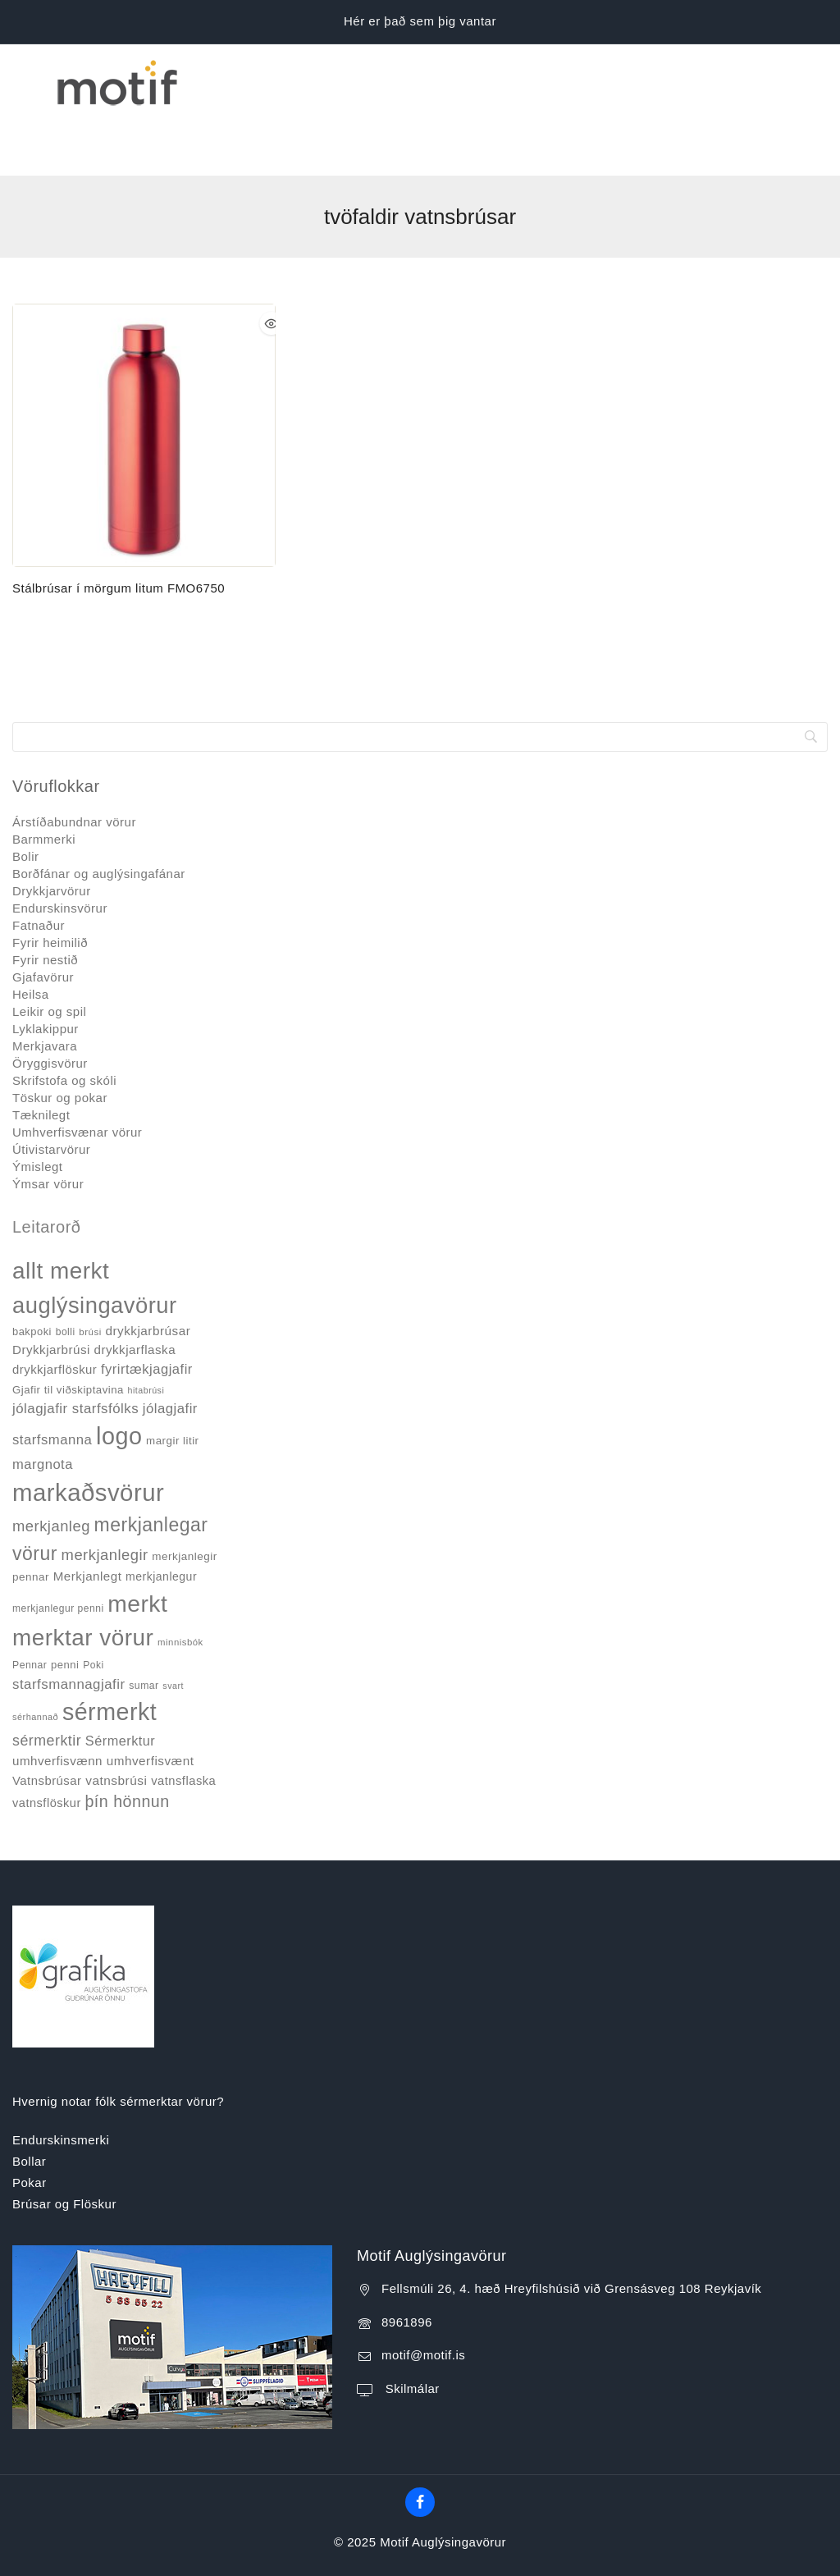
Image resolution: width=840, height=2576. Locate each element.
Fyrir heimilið (50, 885)
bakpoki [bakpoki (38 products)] (32, 1274)
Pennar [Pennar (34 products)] (29, 1607)
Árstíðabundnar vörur (74, 764)
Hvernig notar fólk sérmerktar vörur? (118, 2043)
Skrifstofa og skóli (64, 1023)
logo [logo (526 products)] (119, 1379)
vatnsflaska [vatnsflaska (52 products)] (183, 1722)
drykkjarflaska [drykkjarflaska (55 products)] (135, 1292)
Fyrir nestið (45, 902)
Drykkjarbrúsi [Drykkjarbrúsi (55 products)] (51, 1292)
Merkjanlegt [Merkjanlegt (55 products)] (87, 1519)
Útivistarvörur (51, 1092)
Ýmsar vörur (48, 1126)
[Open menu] (22, 81)
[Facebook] (420, 2444)
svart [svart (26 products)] (173, 1627)
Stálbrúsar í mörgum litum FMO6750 (118, 530)
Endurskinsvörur (59, 851)
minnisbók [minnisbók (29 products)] (180, 1585)
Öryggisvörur (50, 1006)
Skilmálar (410, 2330)
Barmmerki (43, 782)
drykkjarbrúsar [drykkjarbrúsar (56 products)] (147, 1273)
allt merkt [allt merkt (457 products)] (60, 1213)
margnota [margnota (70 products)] (42, 1406)
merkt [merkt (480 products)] (137, 1546)
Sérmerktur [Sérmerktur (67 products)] (120, 1683)
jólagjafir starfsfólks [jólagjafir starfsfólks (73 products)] (75, 1351)
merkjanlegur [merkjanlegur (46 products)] (161, 1519)
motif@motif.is (423, 2297)
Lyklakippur (45, 971)
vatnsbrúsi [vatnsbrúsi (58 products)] (116, 1722)
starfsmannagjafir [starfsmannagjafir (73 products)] (69, 1626)
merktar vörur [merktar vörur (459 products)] (82, 1580)
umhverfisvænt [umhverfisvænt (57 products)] (150, 1702)
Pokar (29, 2125)
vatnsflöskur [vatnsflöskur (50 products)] (46, 1745)
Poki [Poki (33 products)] (93, 1607)
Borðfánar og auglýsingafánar (98, 816)
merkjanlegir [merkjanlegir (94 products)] (105, 1496)
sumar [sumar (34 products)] (143, 1627)
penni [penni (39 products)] (65, 1607)
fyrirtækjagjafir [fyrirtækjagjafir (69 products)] (147, 1311)
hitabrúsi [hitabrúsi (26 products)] (146, 1332)
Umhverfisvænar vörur (77, 1075)
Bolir (25, 799)
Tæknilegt (41, 1057)
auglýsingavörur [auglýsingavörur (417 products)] (94, 1248)
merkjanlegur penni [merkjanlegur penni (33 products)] (58, 1551)
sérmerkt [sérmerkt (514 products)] (109, 1654)
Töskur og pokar (59, 1040)
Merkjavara (44, 988)
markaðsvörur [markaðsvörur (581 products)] (88, 1434)
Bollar (29, 2104)
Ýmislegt (37, 1109)
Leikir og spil (49, 954)
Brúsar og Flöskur (64, 2146)
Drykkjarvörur (51, 833)
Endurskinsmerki (60, 2082)
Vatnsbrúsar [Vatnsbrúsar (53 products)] (47, 1722)
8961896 (406, 2264)
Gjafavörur (43, 920)
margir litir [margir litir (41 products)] (172, 1383)
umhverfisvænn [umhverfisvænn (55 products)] (57, 1702)
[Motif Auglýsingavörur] (113, 81)
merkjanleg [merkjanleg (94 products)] (51, 1468)
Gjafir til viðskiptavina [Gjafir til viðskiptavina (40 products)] (68, 1331)
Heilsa (30, 937)
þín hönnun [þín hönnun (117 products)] (126, 1744)
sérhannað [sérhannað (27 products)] (35, 1659)
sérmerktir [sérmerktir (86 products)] (46, 1683)
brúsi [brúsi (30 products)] (90, 1274)
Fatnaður (38, 868)
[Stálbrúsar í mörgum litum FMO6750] (144, 378)
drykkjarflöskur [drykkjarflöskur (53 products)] (54, 1311)
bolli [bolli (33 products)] (65, 1274)
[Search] (420, 679)
